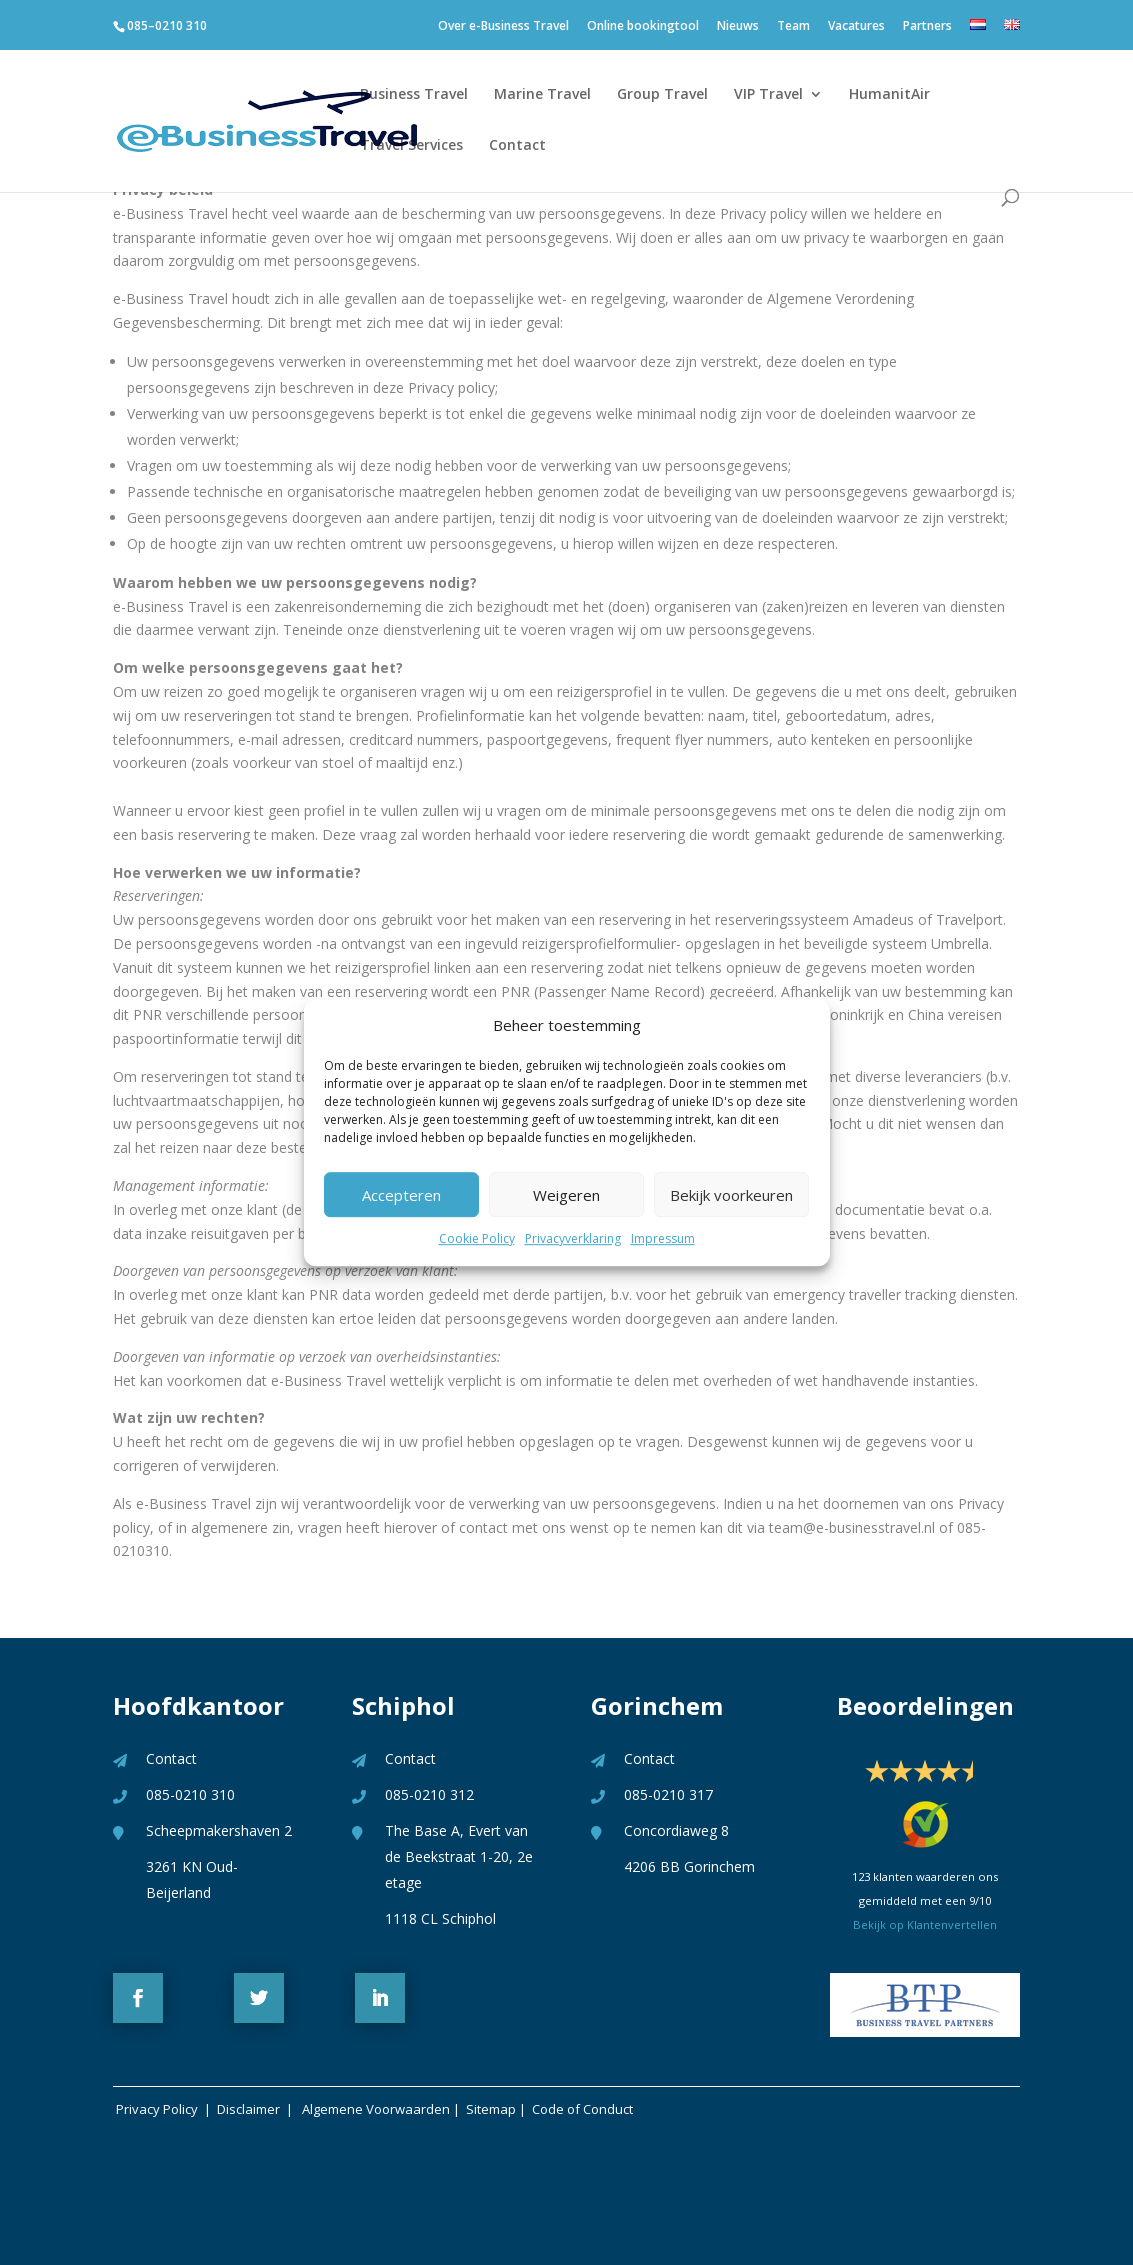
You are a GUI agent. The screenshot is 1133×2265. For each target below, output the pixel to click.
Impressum (663, 1239)
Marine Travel (542, 95)
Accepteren (401, 1195)
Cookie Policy (477, 1239)
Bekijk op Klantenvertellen (925, 1924)
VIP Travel (768, 95)
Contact (517, 146)
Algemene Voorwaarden (376, 2109)
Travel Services (411, 146)
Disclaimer (251, 2109)
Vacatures (856, 30)
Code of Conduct (582, 2109)
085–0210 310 (167, 25)
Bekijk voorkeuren (731, 1195)
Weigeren (566, 1195)
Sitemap (491, 2109)
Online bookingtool (643, 30)
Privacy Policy (155, 2109)
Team (793, 30)
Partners (927, 30)
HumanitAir (889, 95)
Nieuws (738, 30)
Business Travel (414, 95)
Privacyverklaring (573, 1239)
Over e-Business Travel (503, 30)
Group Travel (662, 95)
